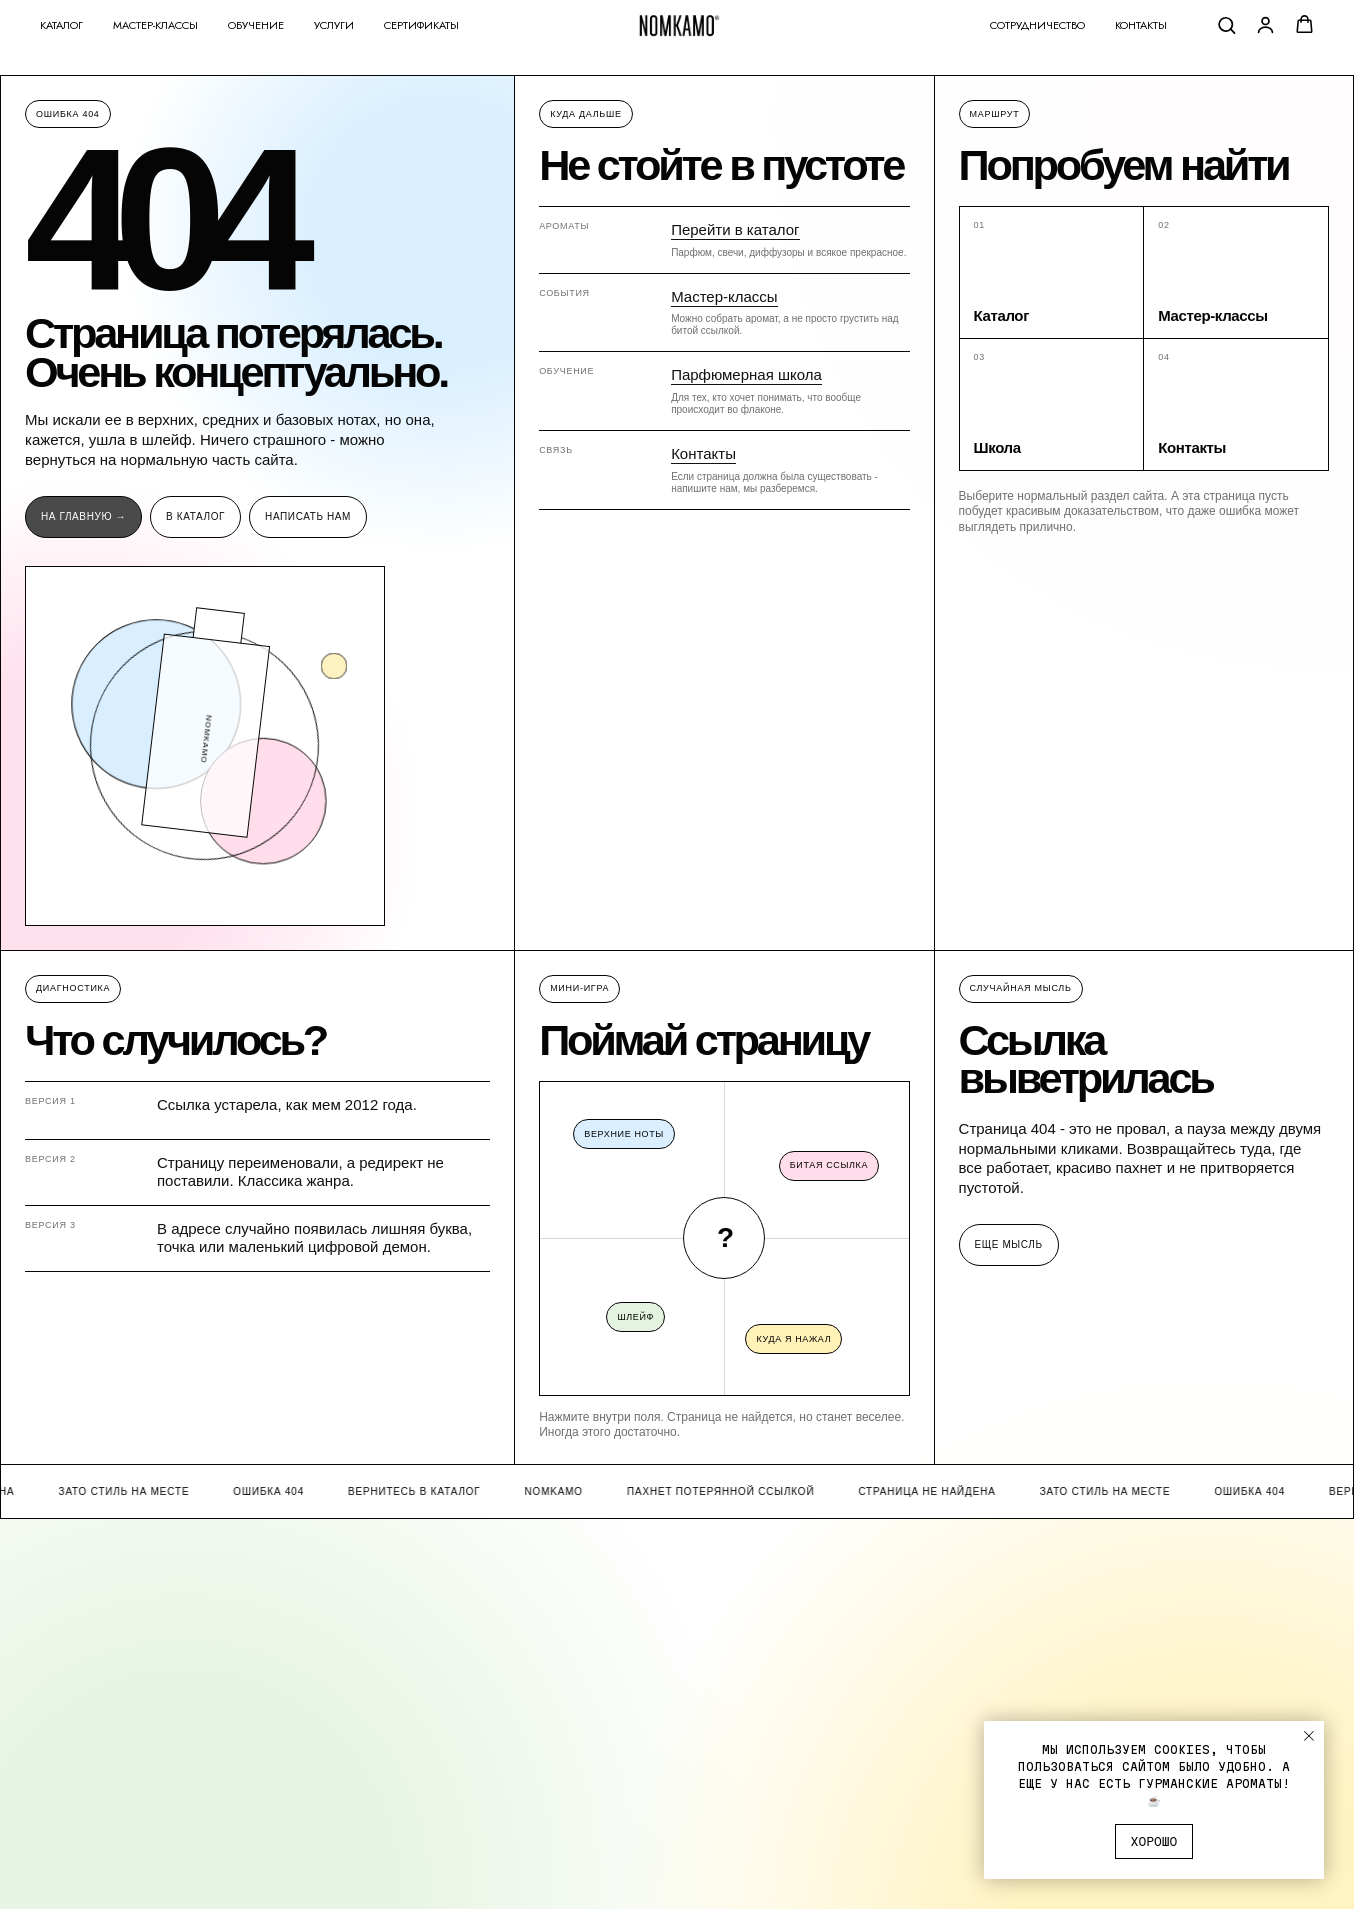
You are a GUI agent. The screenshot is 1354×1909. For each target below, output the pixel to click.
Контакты (1141, 25)
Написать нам (308, 516)
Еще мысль (1009, 1244)
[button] (1226, 24)
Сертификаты (421, 25)
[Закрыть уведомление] (1309, 1736)
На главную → (83, 516)
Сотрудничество (1037, 25)
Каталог (61, 25)
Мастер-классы (155, 25)
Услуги (334, 25)
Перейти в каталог (735, 229)
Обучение (256, 25)
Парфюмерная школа (746, 374)
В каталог (195, 516)
